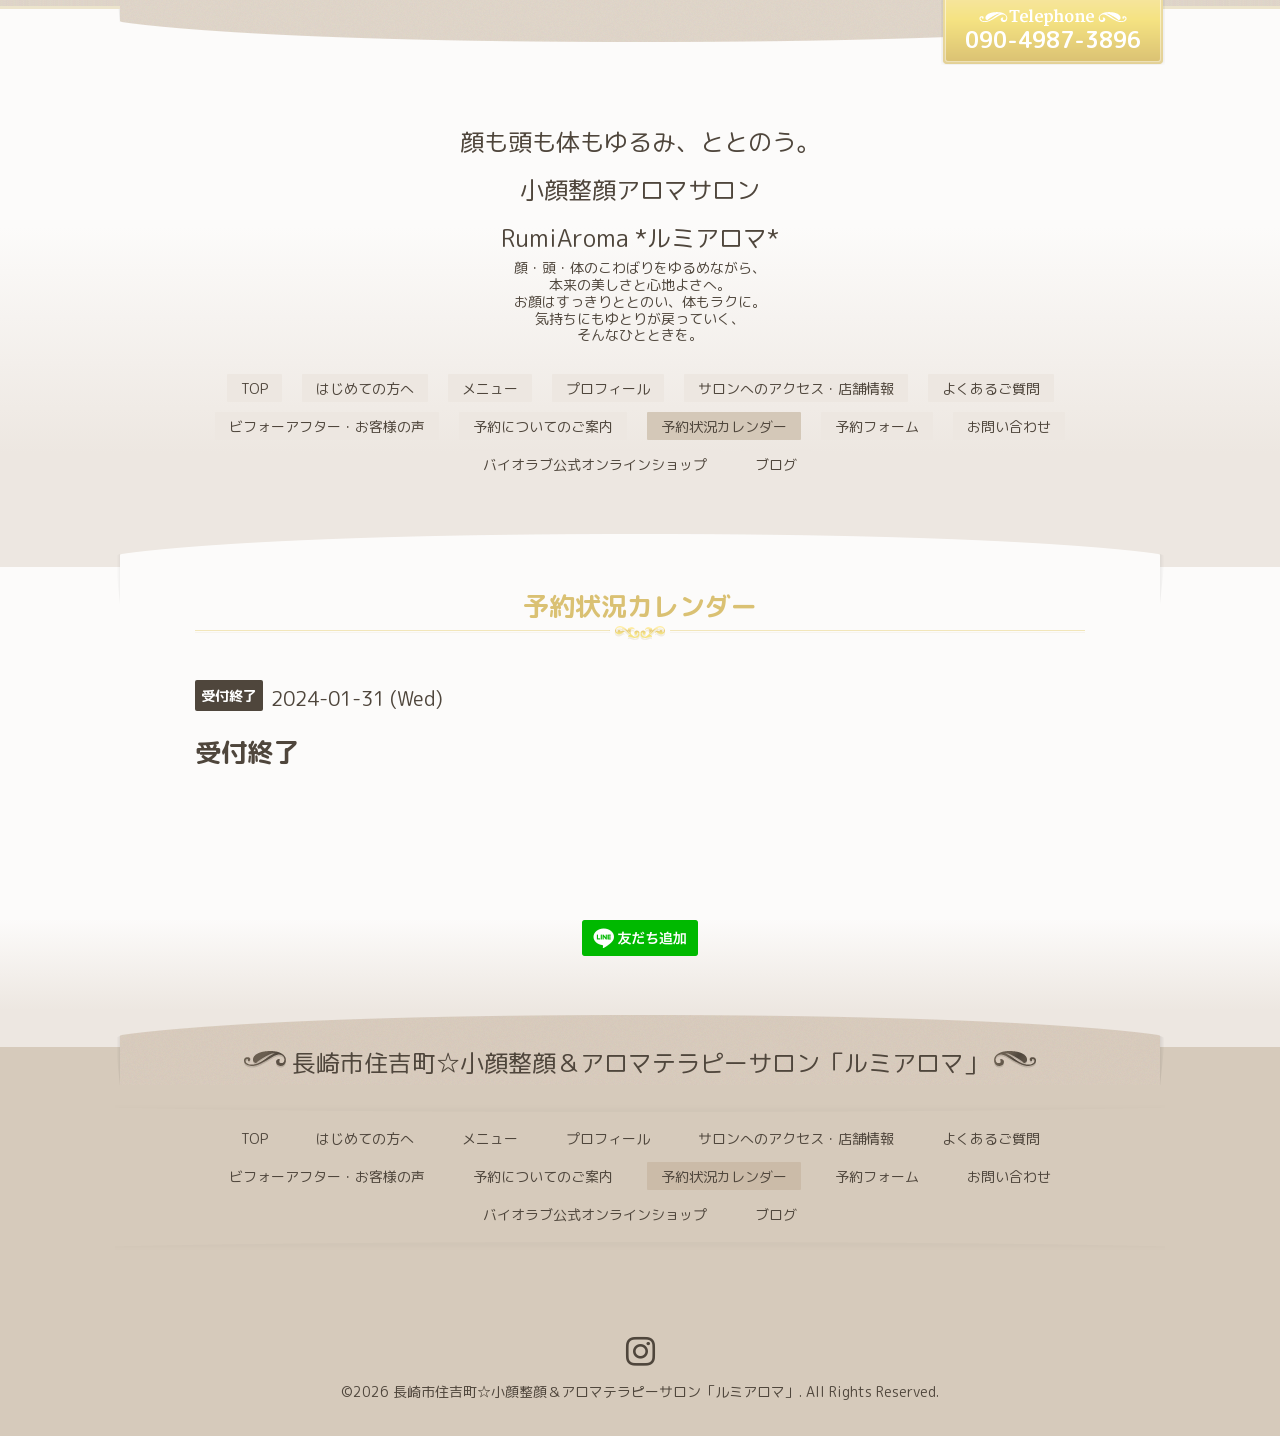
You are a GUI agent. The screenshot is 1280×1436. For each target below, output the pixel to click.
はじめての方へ (365, 388)
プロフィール (608, 388)
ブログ (776, 464)
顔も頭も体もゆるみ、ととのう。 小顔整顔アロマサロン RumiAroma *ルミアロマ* (640, 190)
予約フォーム (877, 426)
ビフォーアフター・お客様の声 (327, 426)
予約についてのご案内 (543, 426)
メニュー (490, 388)
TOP (254, 388)
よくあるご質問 (991, 388)
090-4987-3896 (1053, 39)
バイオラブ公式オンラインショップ (595, 464)
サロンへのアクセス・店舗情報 (796, 388)
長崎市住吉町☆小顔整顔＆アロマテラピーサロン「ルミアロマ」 (596, 1391)
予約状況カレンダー (724, 426)
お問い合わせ (1009, 426)
